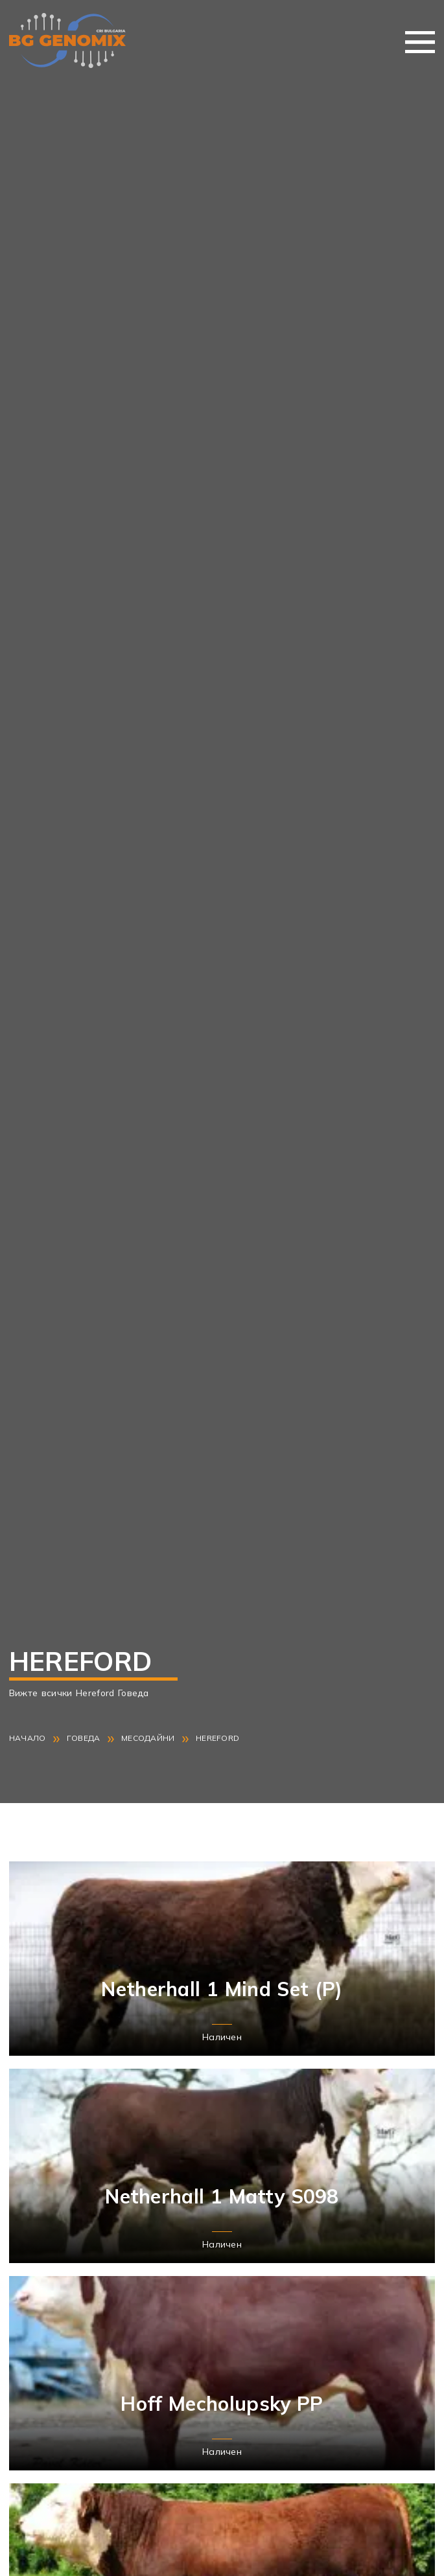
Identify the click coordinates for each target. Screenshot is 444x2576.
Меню (420, 42)
